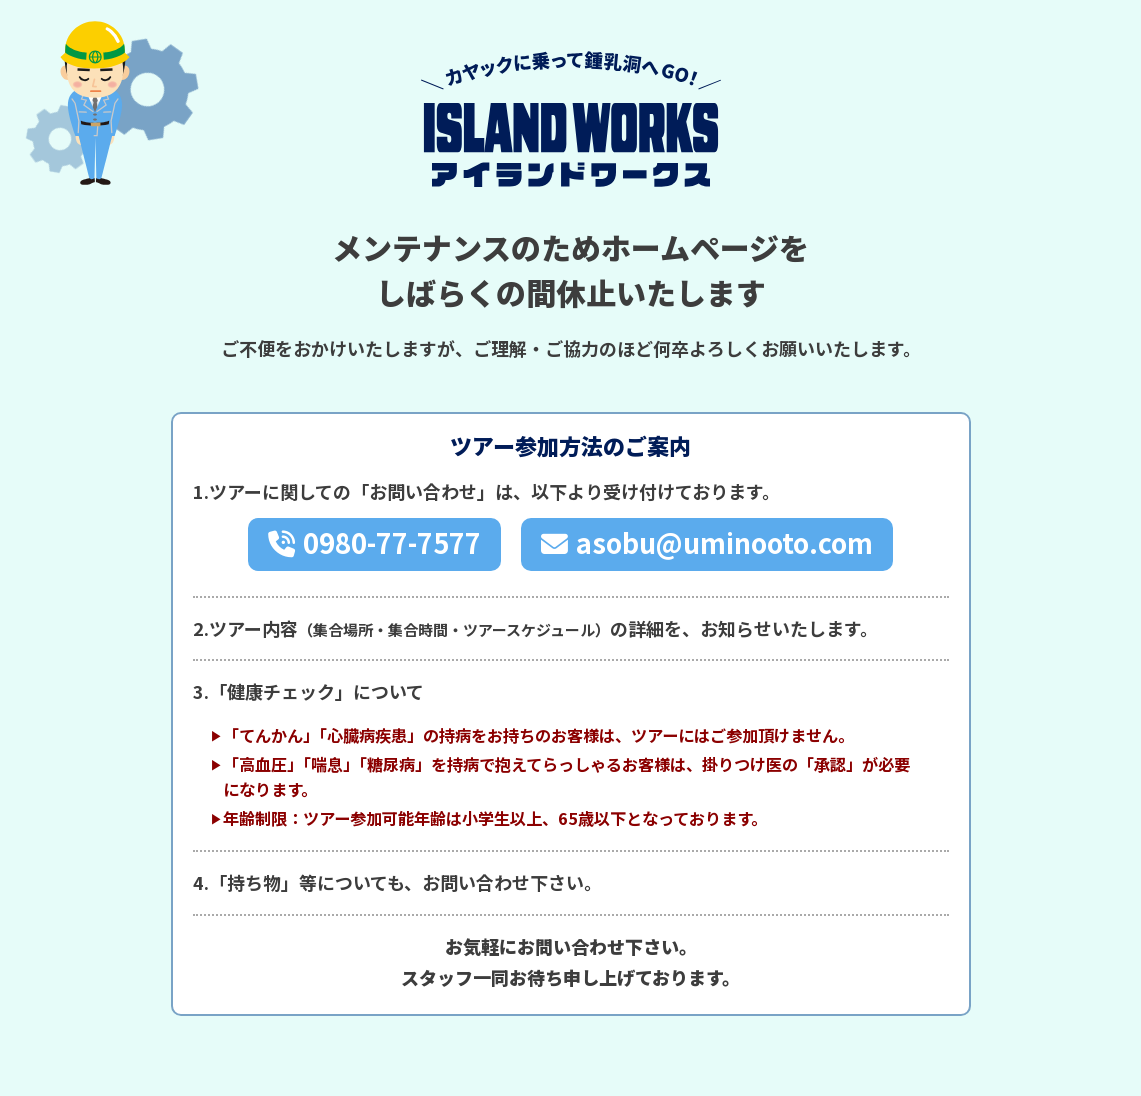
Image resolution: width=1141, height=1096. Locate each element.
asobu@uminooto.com (724, 543)
